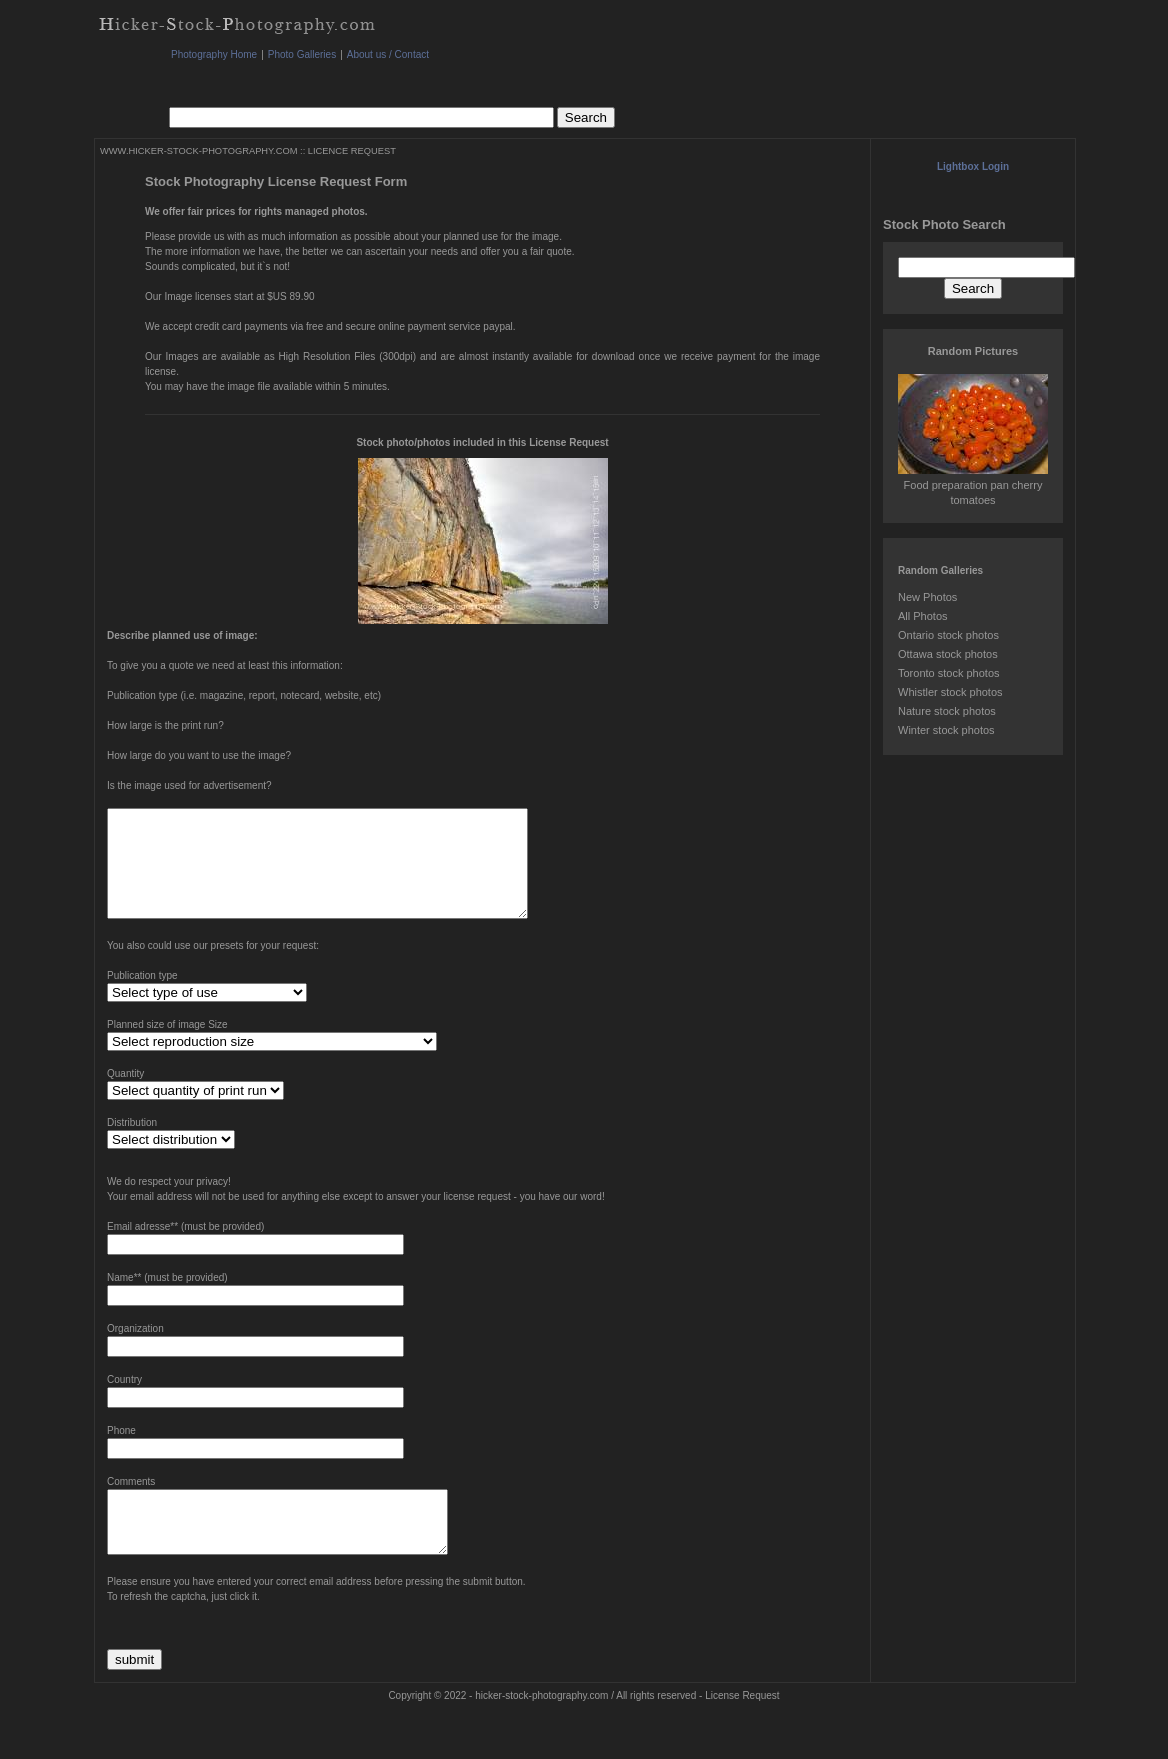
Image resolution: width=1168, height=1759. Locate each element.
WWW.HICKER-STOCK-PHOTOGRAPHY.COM (198, 151)
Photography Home (214, 54)
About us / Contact (388, 54)
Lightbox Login (973, 166)
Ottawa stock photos (948, 654)
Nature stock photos (947, 711)
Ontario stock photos (948, 635)
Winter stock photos (946, 730)
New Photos (927, 597)
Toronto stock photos (949, 673)
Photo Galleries (302, 54)
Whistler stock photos (950, 692)
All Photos (923, 616)
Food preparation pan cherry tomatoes (973, 485)
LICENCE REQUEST (352, 151)
